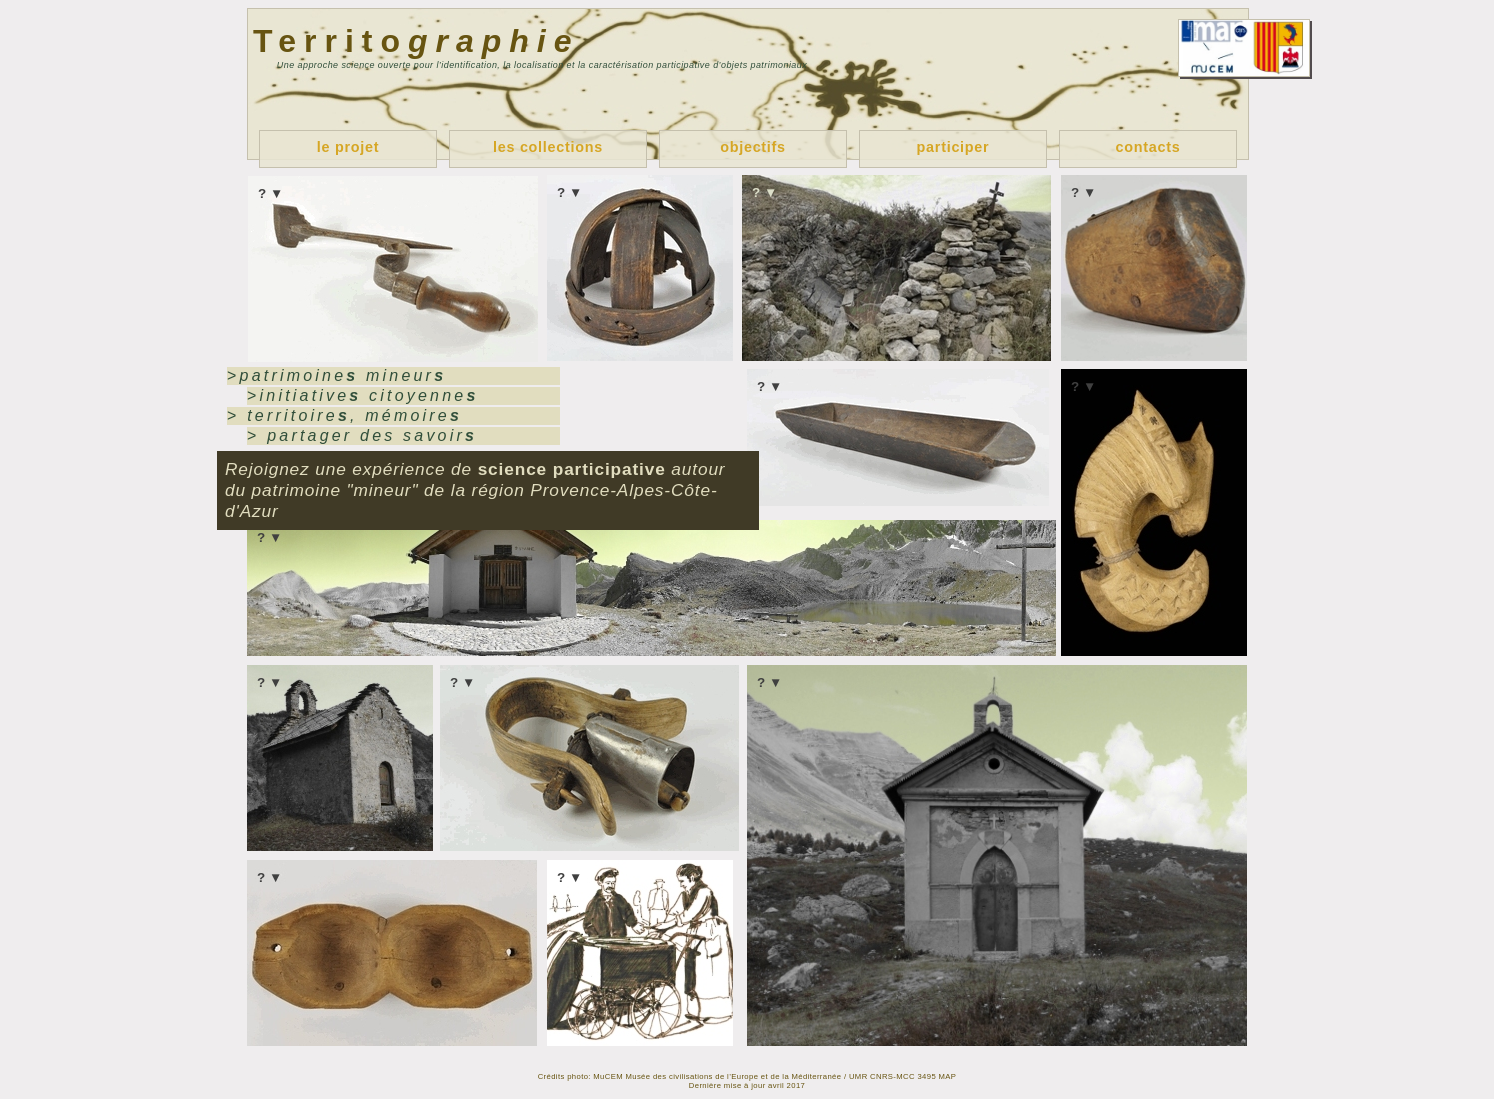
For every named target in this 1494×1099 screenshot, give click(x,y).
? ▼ (270, 193)
